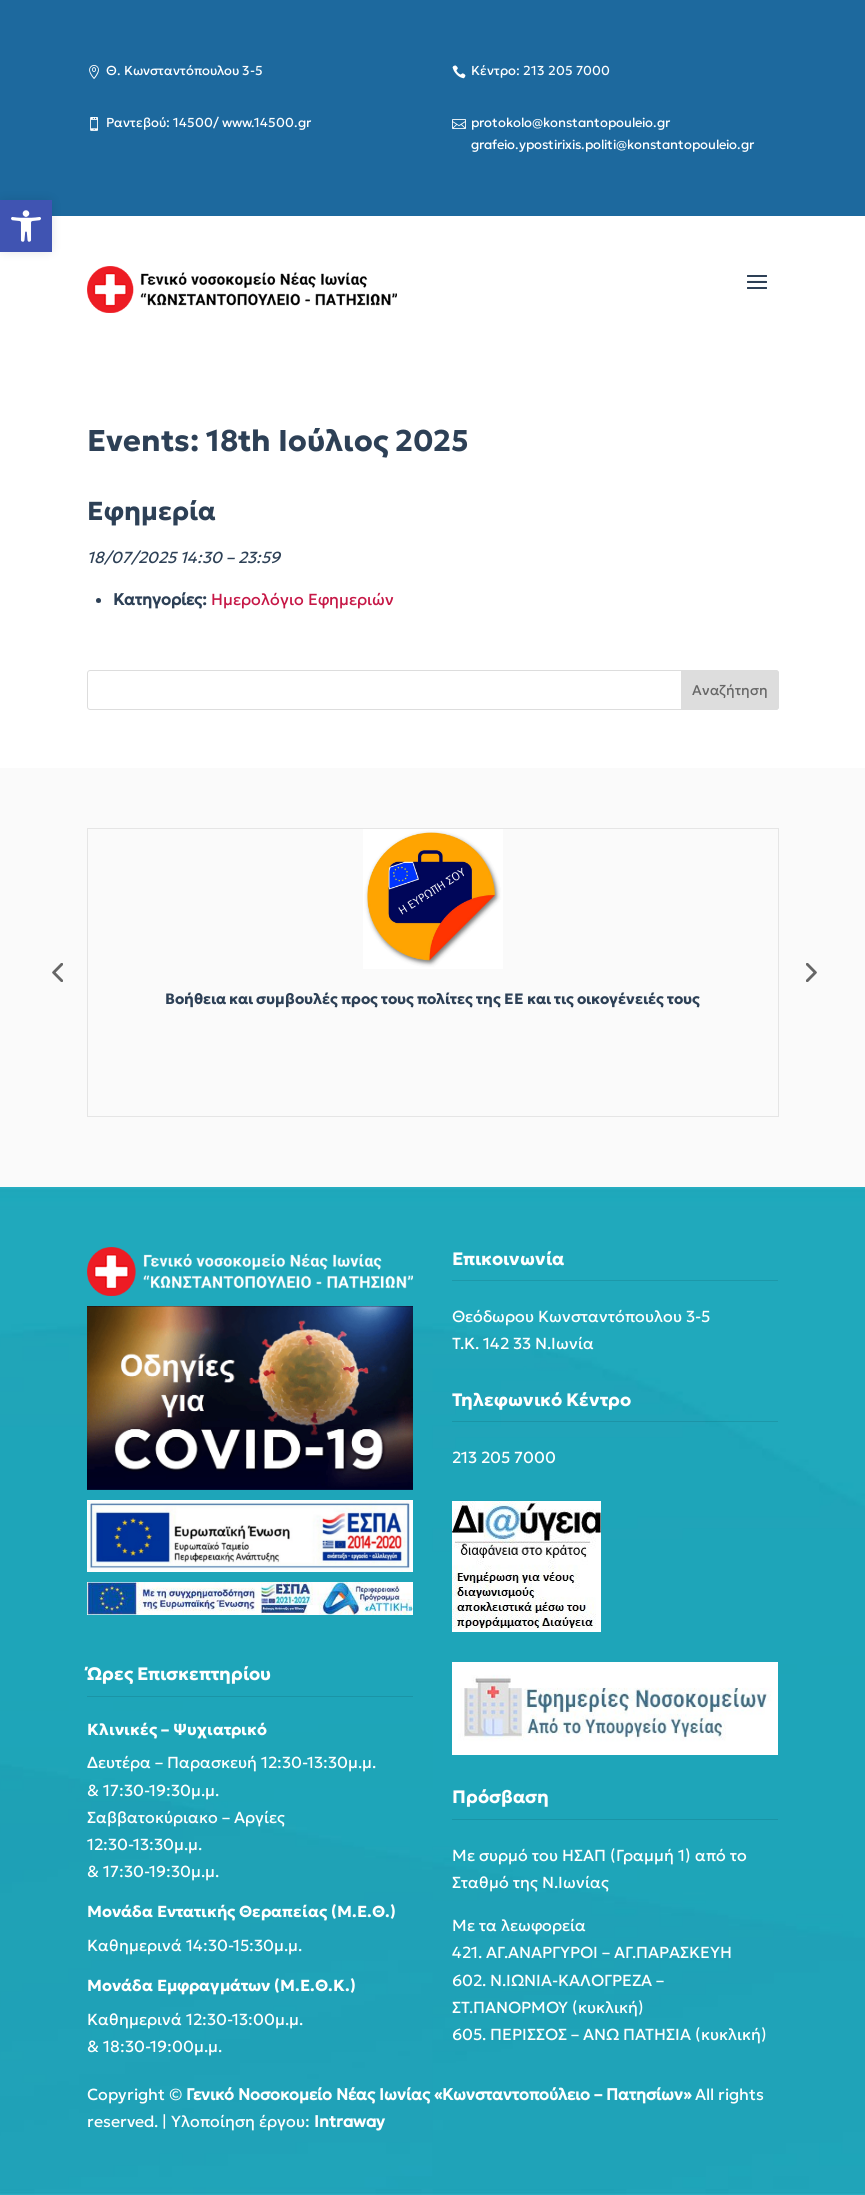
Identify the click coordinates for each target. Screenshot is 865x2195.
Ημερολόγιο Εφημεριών (302, 599)
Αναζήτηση (730, 690)
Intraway (349, 2121)
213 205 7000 (504, 1457)
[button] (26, 226)
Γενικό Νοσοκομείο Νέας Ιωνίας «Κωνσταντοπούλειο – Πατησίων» (438, 2094)
